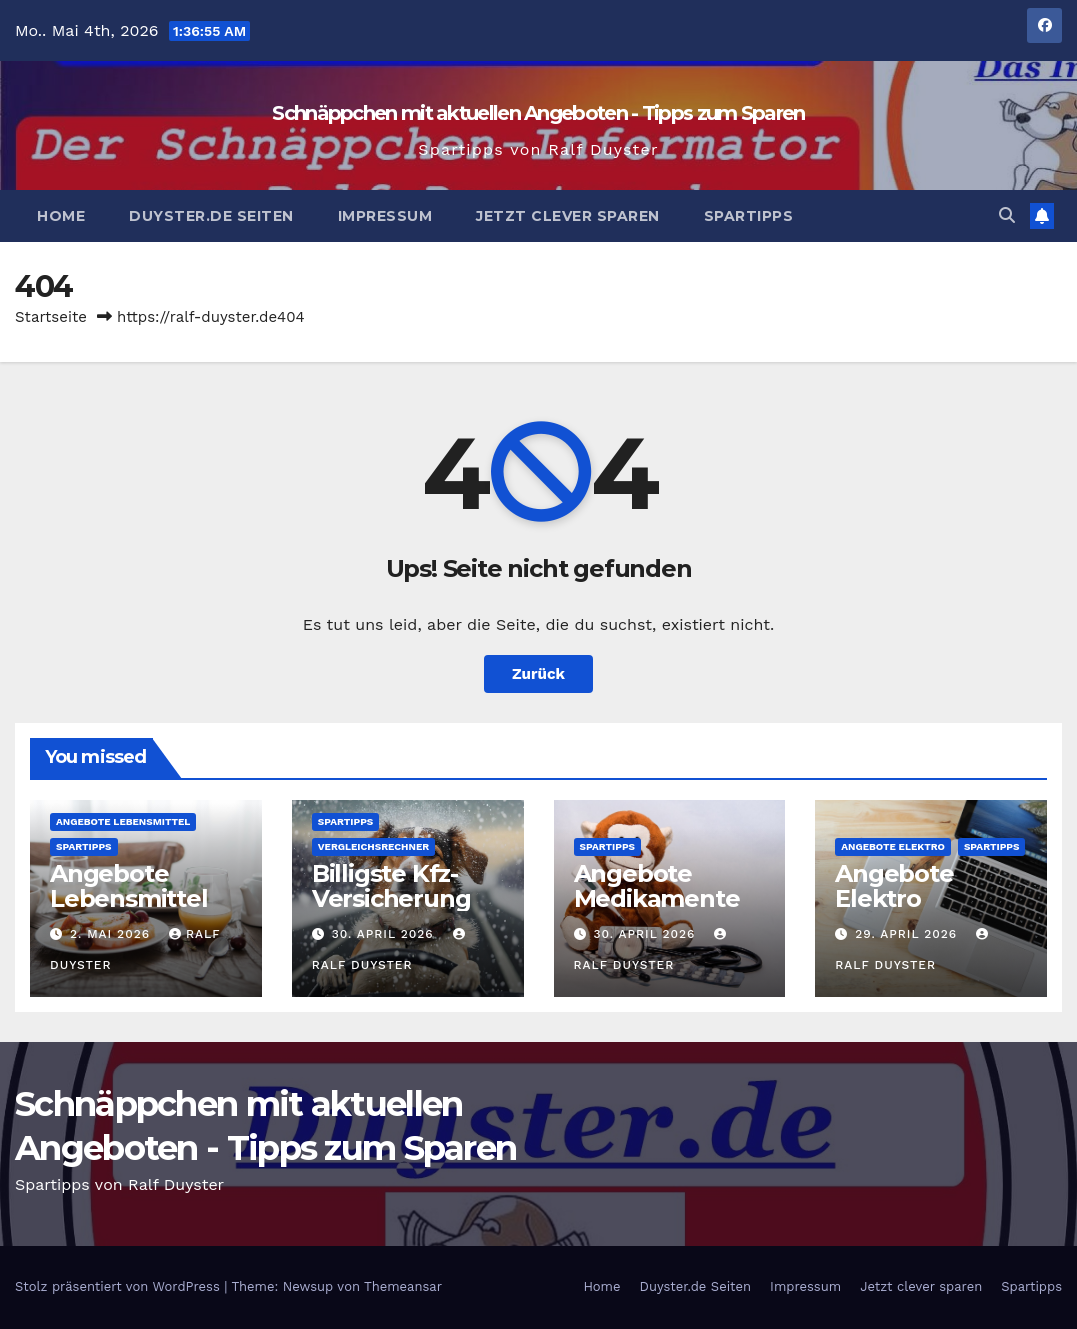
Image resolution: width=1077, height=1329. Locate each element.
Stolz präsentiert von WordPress (119, 1286)
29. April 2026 (908, 934)
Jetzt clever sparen (568, 216)
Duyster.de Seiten (211, 216)
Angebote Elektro (893, 846)
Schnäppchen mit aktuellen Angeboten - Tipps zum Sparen (538, 113)
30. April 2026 (385, 934)
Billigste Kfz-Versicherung (391, 886)
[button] (1007, 215)
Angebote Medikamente (657, 886)
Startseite (51, 317)
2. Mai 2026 (112, 934)
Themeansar (403, 1286)
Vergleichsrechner (373, 846)
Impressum (385, 216)
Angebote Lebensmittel (123, 821)
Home (61, 216)
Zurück (538, 674)
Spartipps (749, 216)
